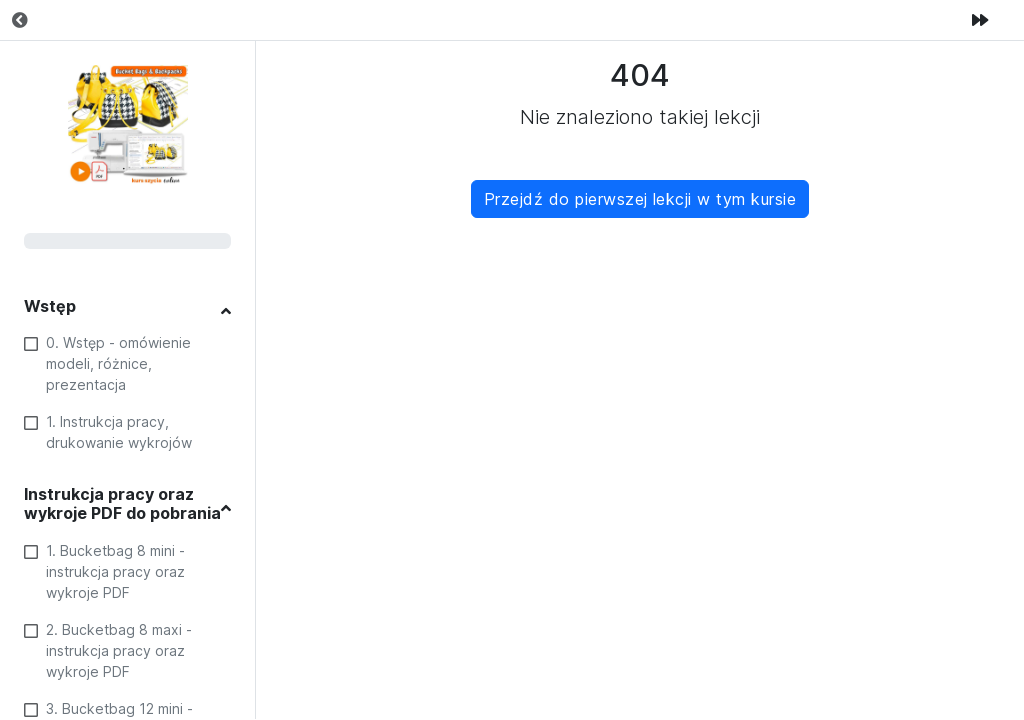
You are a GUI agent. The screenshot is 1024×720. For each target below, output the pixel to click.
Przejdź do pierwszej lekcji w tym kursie (640, 199)
